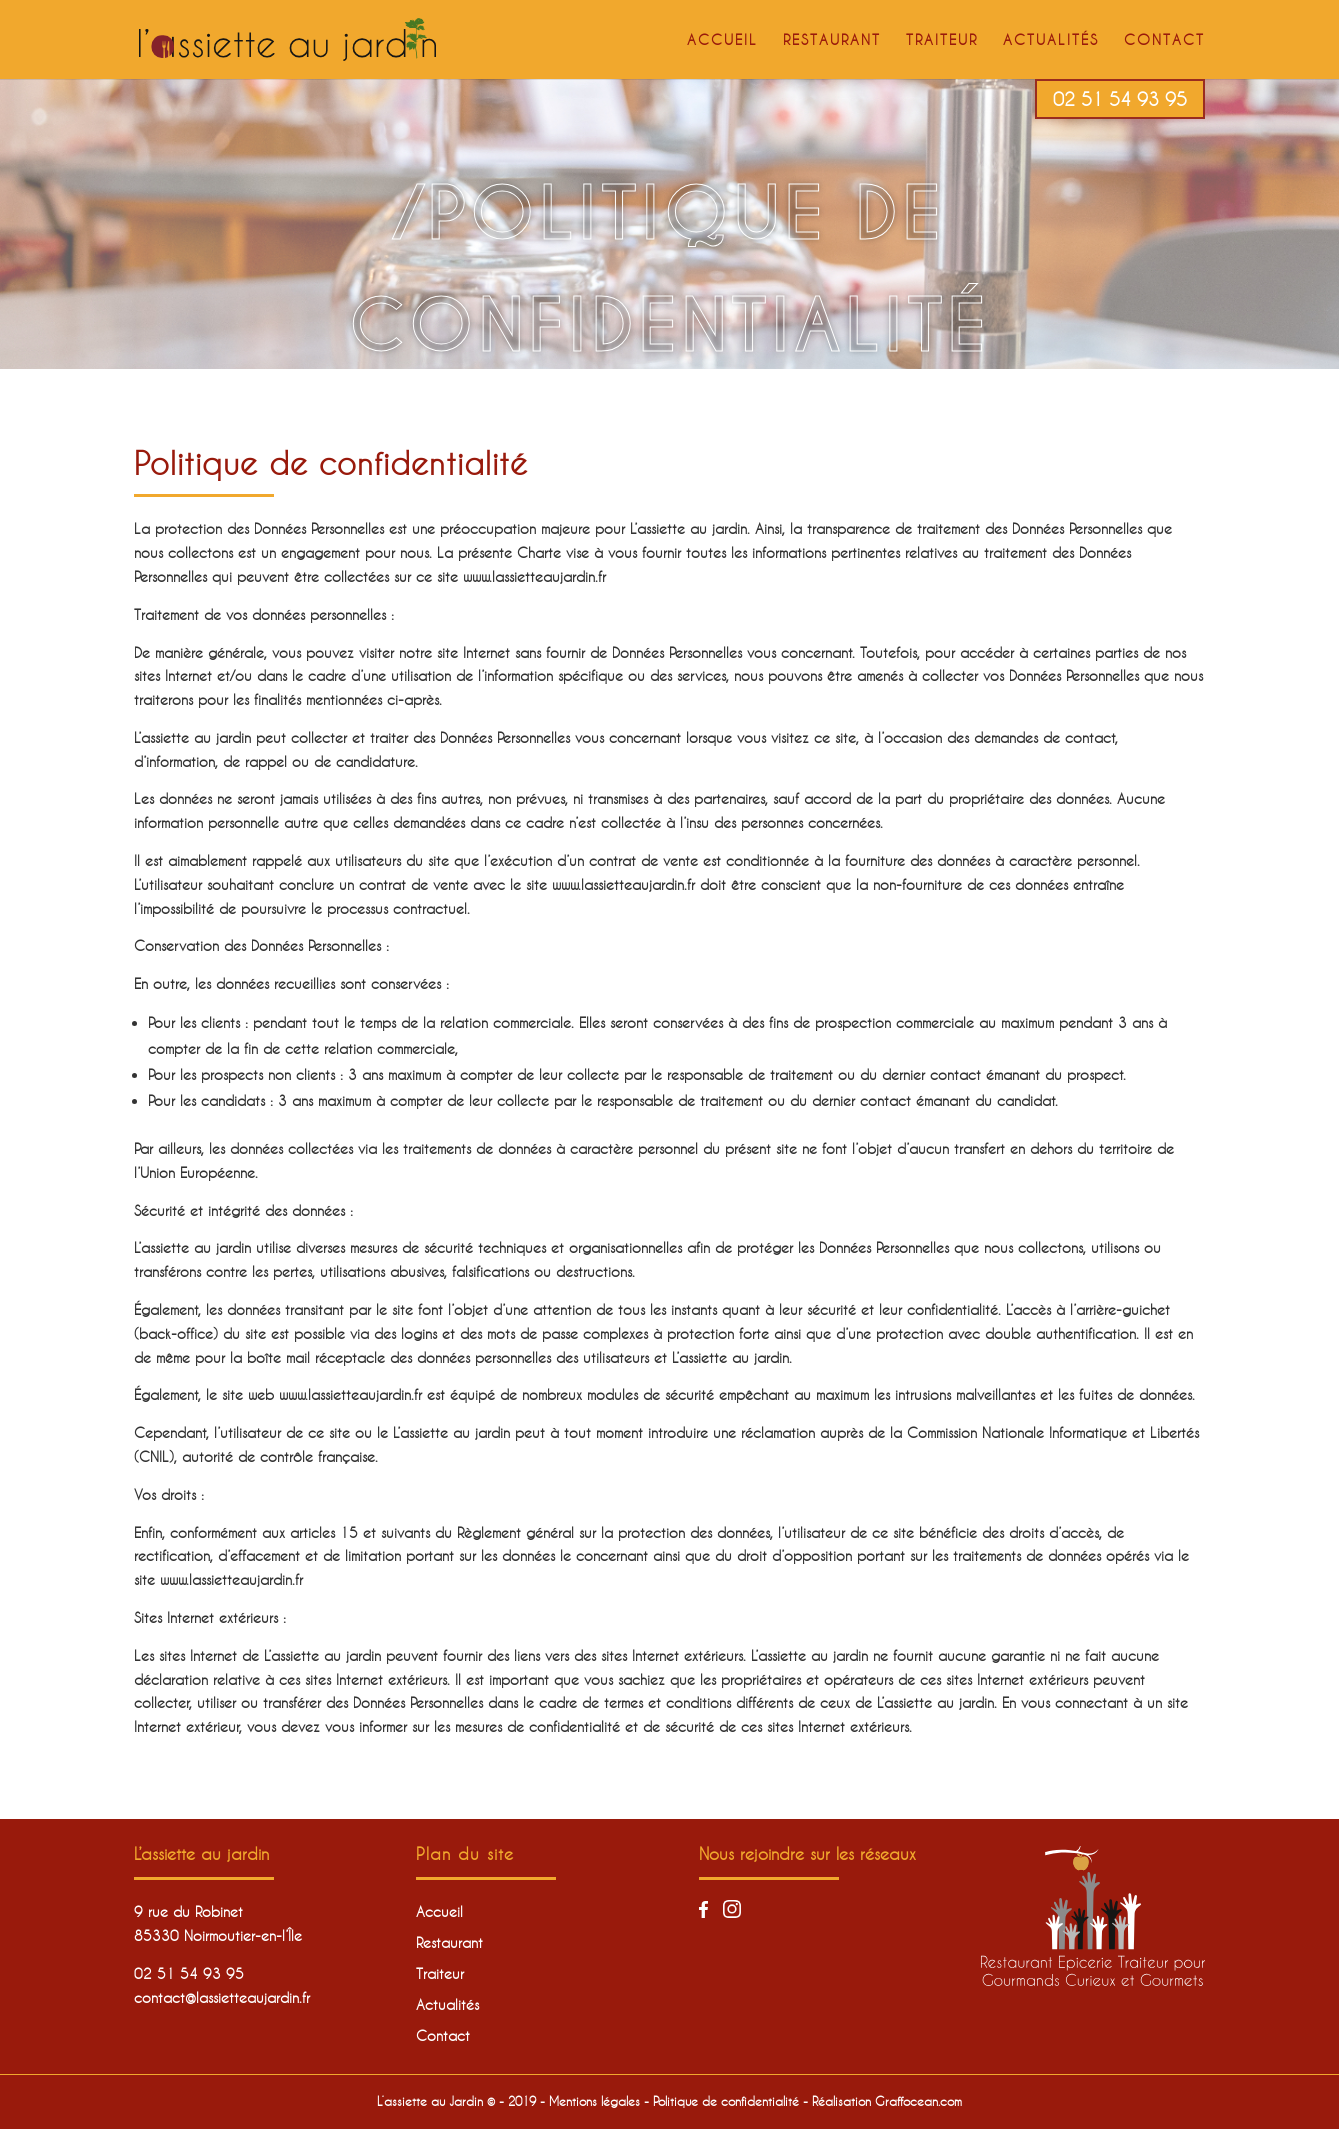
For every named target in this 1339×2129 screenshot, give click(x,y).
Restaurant (832, 40)
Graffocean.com (918, 2101)
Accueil (722, 40)
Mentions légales (594, 2101)
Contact (1164, 40)
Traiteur (942, 40)
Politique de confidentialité (726, 2101)
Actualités (1051, 40)
